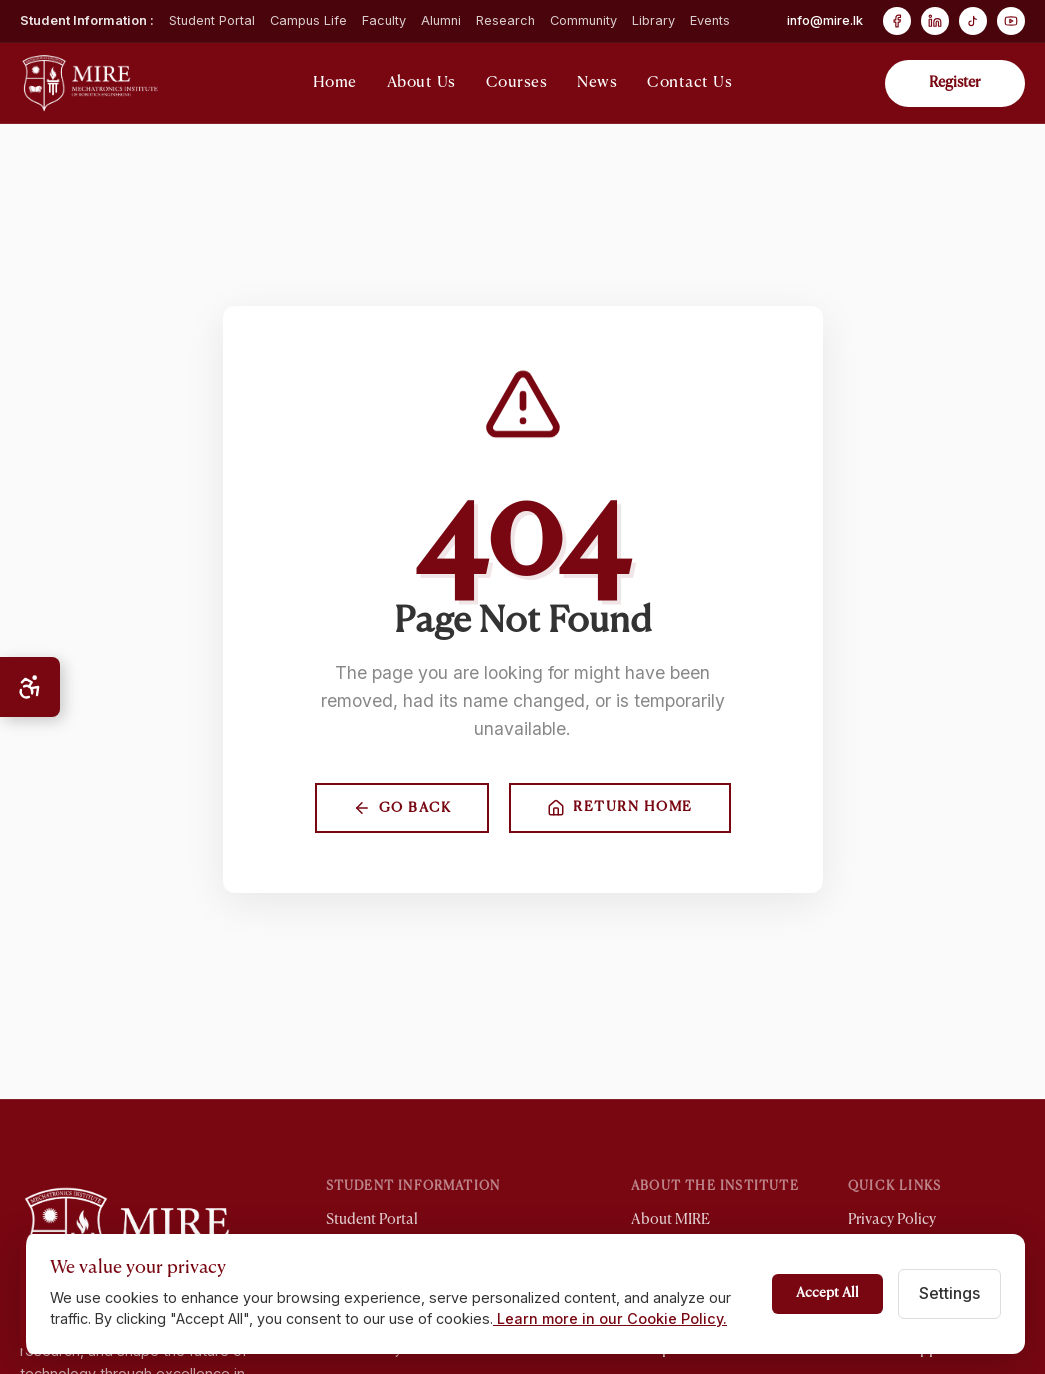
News (597, 82)
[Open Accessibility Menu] (30, 687)
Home (335, 82)
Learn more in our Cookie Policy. (610, 1318)
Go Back (402, 808)
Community (583, 20)
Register (955, 83)
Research (505, 20)
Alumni (441, 20)
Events (710, 20)
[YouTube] (1011, 21)
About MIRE (670, 1220)
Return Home (620, 808)
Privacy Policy (892, 1220)
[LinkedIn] (935, 21)
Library (653, 20)
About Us (421, 82)
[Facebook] (897, 21)
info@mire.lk (825, 20)
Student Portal (212, 20)
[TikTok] (973, 21)
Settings (949, 1293)
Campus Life (308, 20)
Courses (517, 82)
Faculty (384, 20)
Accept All (827, 1293)
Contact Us (689, 82)
